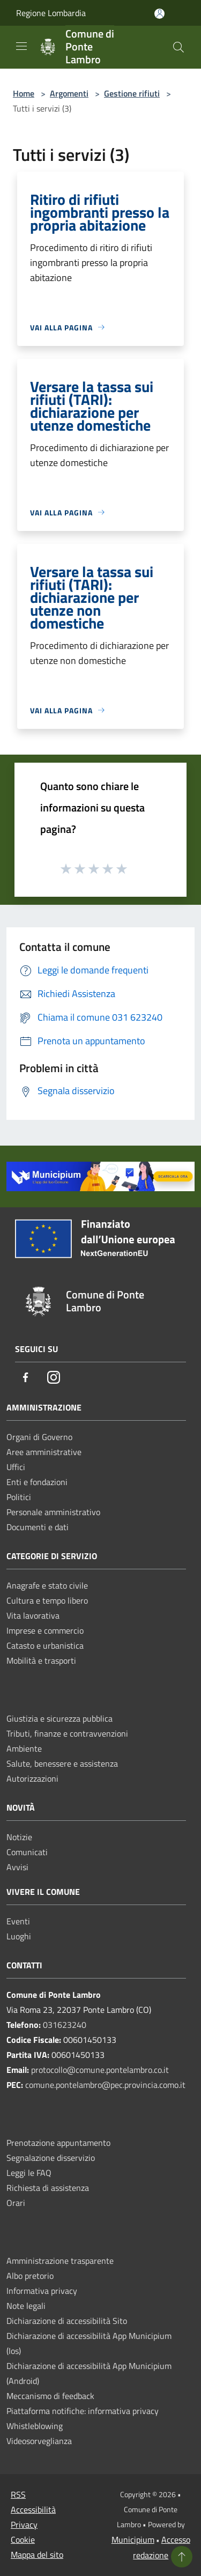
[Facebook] (25, 1378)
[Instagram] (53, 1378)
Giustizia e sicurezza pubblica (59, 1718)
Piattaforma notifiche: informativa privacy (82, 2410)
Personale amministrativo (53, 1511)
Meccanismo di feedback (50, 2395)
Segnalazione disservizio (50, 2157)
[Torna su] (181, 2556)
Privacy (24, 2524)
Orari (15, 2202)
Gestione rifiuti (132, 93)
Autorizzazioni (32, 1778)
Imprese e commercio (45, 1630)
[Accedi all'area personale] (159, 13)
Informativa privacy (41, 2290)
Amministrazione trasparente (60, 2260)
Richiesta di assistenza (47, 2187)
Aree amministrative (43, 1451)
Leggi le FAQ (28, 2172)
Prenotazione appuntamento (58, 2142)
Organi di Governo (39, 1436)
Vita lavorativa (32, 1615)
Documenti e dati (37, 1526)
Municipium (132, 2539)
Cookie (23, 2539)
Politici (18, 1496)
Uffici (15, 1466)
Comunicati (27, 1852)
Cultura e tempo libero (47, 1600)
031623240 (64, 2024)
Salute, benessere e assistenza (62, 1763)
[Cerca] (178, 47)
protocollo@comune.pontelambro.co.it (100, 2069)
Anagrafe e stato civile (47, 1585)
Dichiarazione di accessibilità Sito (66, 2320)
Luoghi (18, 1936)
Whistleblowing (34, 2425)
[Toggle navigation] (21, 46)
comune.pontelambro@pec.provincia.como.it (105, 2084)
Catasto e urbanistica (45, 1645)
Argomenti (69, 93)
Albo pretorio (30, 2275)
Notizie (19, 1836)
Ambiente (24, 1748)
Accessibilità (33, 2509)
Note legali (26, 2305)
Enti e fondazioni (37, 1481)
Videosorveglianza (39, 2440)
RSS (18, 2494)
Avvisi (17, 1867)
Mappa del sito (37, 2554)
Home (23, 93)
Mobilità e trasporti (41, 1660)
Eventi (18, 1921)
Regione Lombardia (51, 12)
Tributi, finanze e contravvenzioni (67, 1733)
